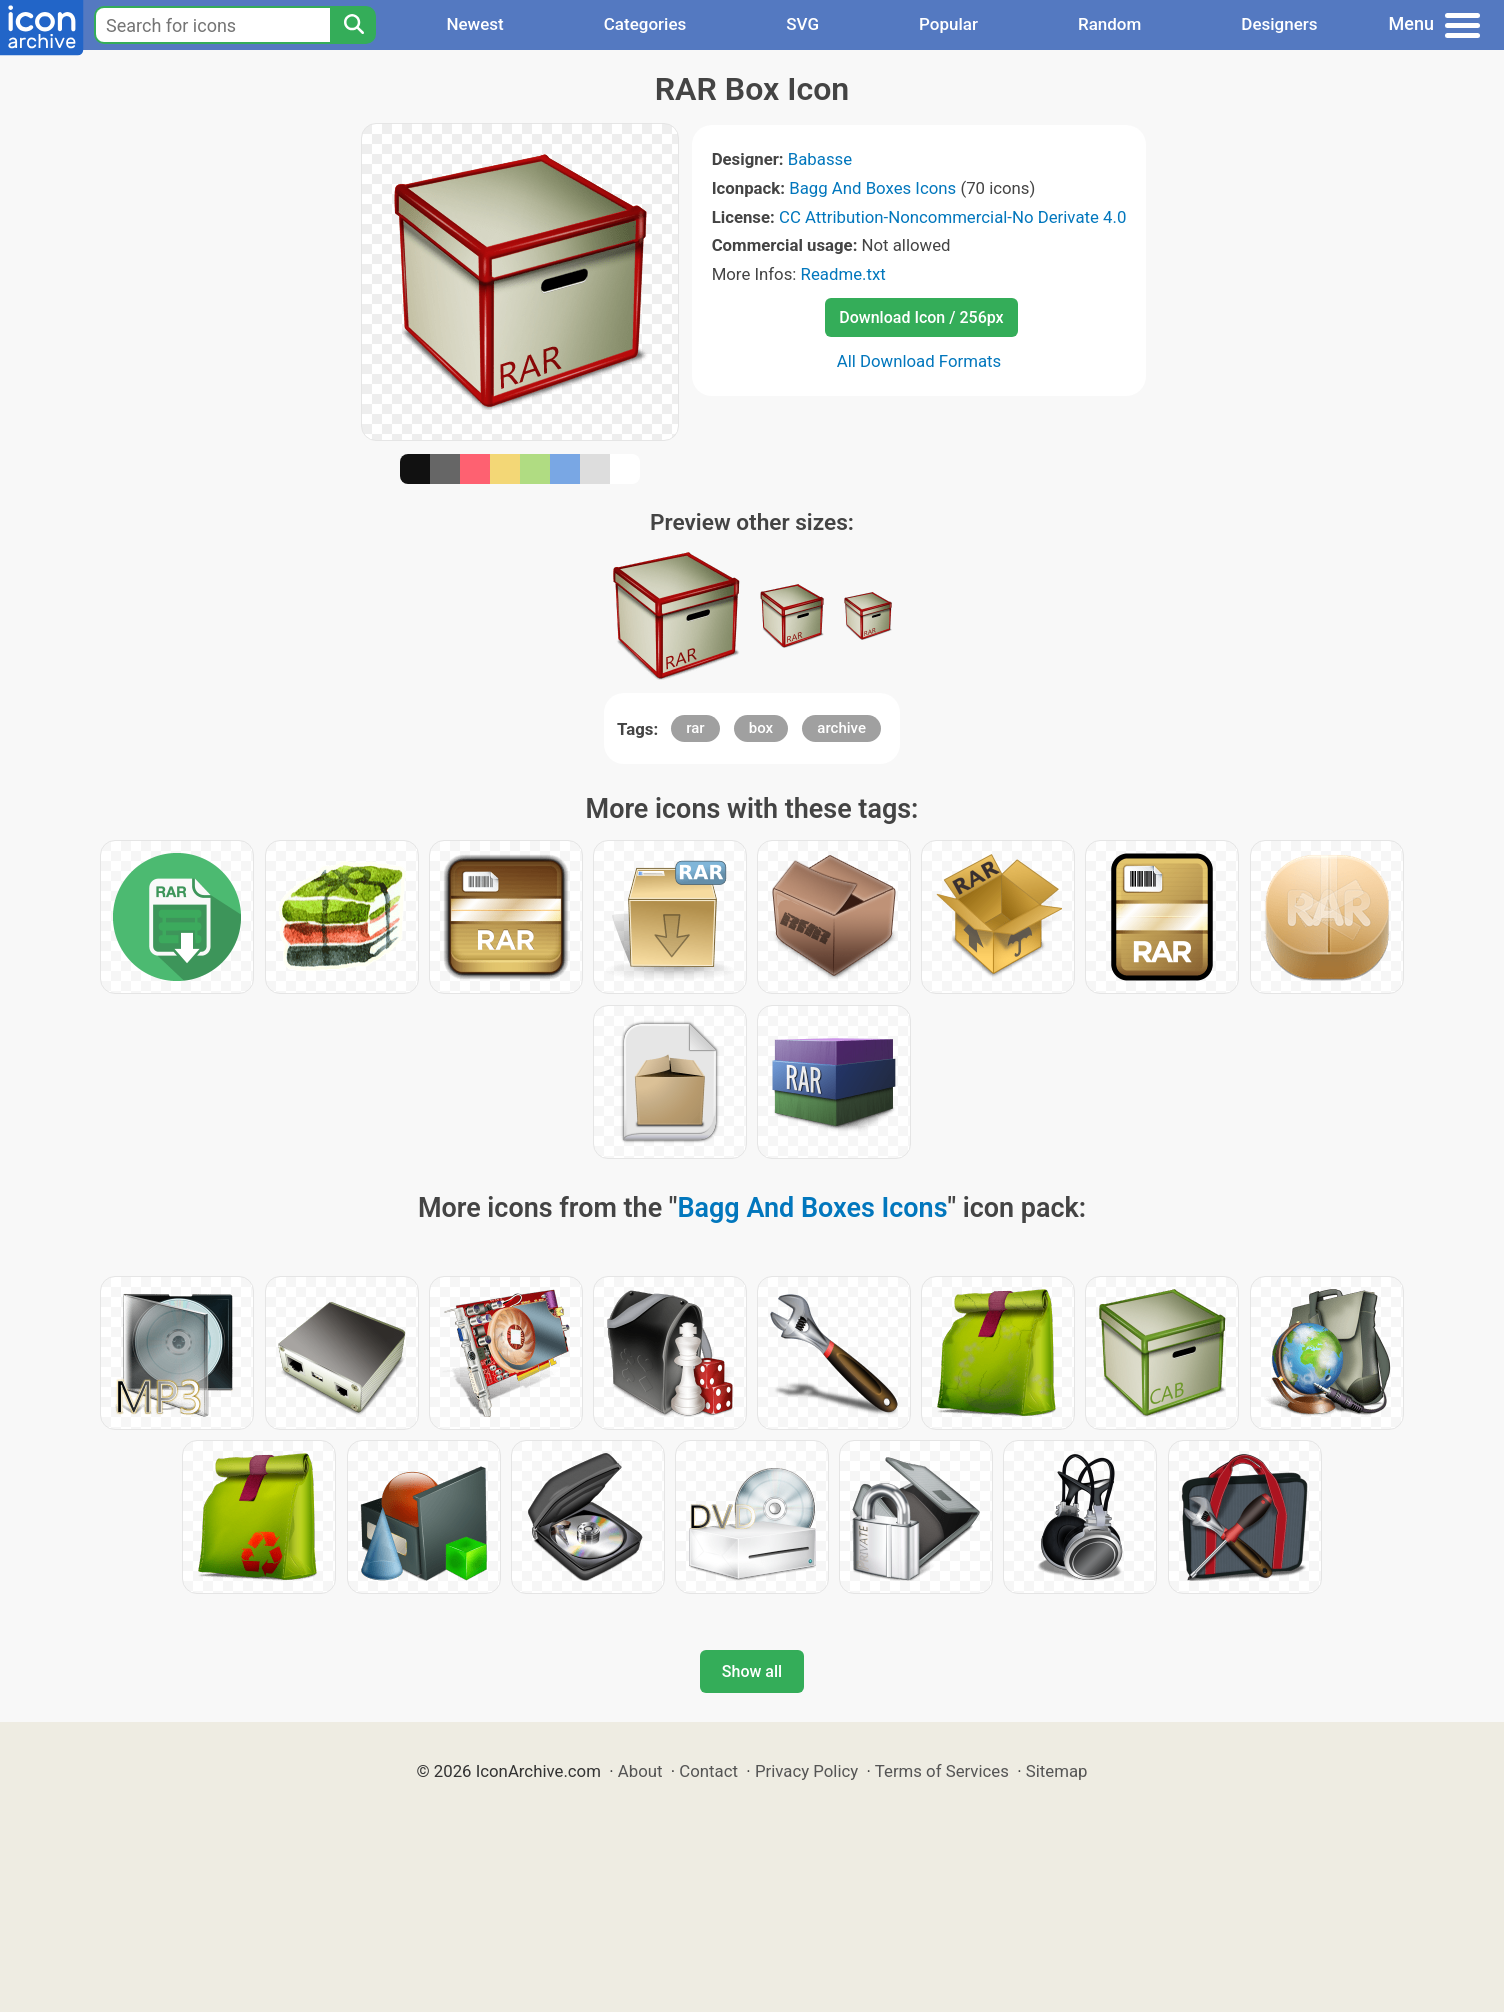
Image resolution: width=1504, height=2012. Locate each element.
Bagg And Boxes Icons (872, 188)
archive (841, 728)
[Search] (353, 25)
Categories (645, 24)
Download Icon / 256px (921, 317)
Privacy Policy (806, 1771)
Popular (948, 24)
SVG (802, 24)
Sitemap (1057, 1771)
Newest (474, 24)
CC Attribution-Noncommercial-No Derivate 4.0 (952, 217)
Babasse (820, 159)
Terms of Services (942, 1771)
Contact (708, 1771)
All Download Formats (919, 361)
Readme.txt (843, 274)
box (761, 728)
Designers (1279, 24)
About (640, 1771)
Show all (752, 1671)
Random (1109, 24)
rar (695, 728)
